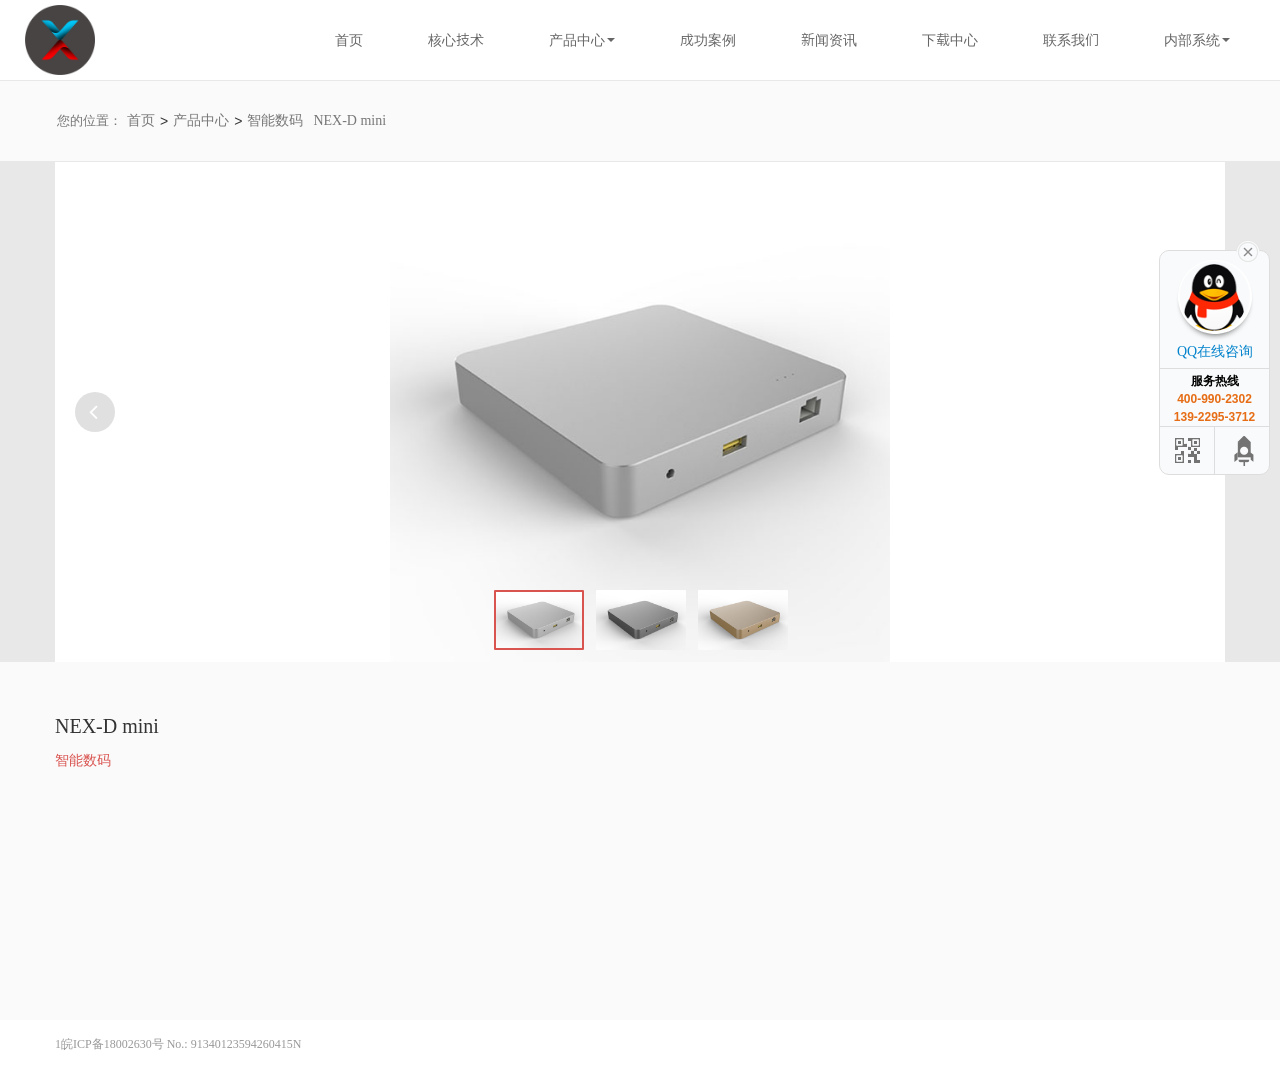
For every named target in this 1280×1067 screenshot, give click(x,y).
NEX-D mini (349, 120)
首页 (141, 120)
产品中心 (201, 120)
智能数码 (275, 120)
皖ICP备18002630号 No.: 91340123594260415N (181, 1044)
